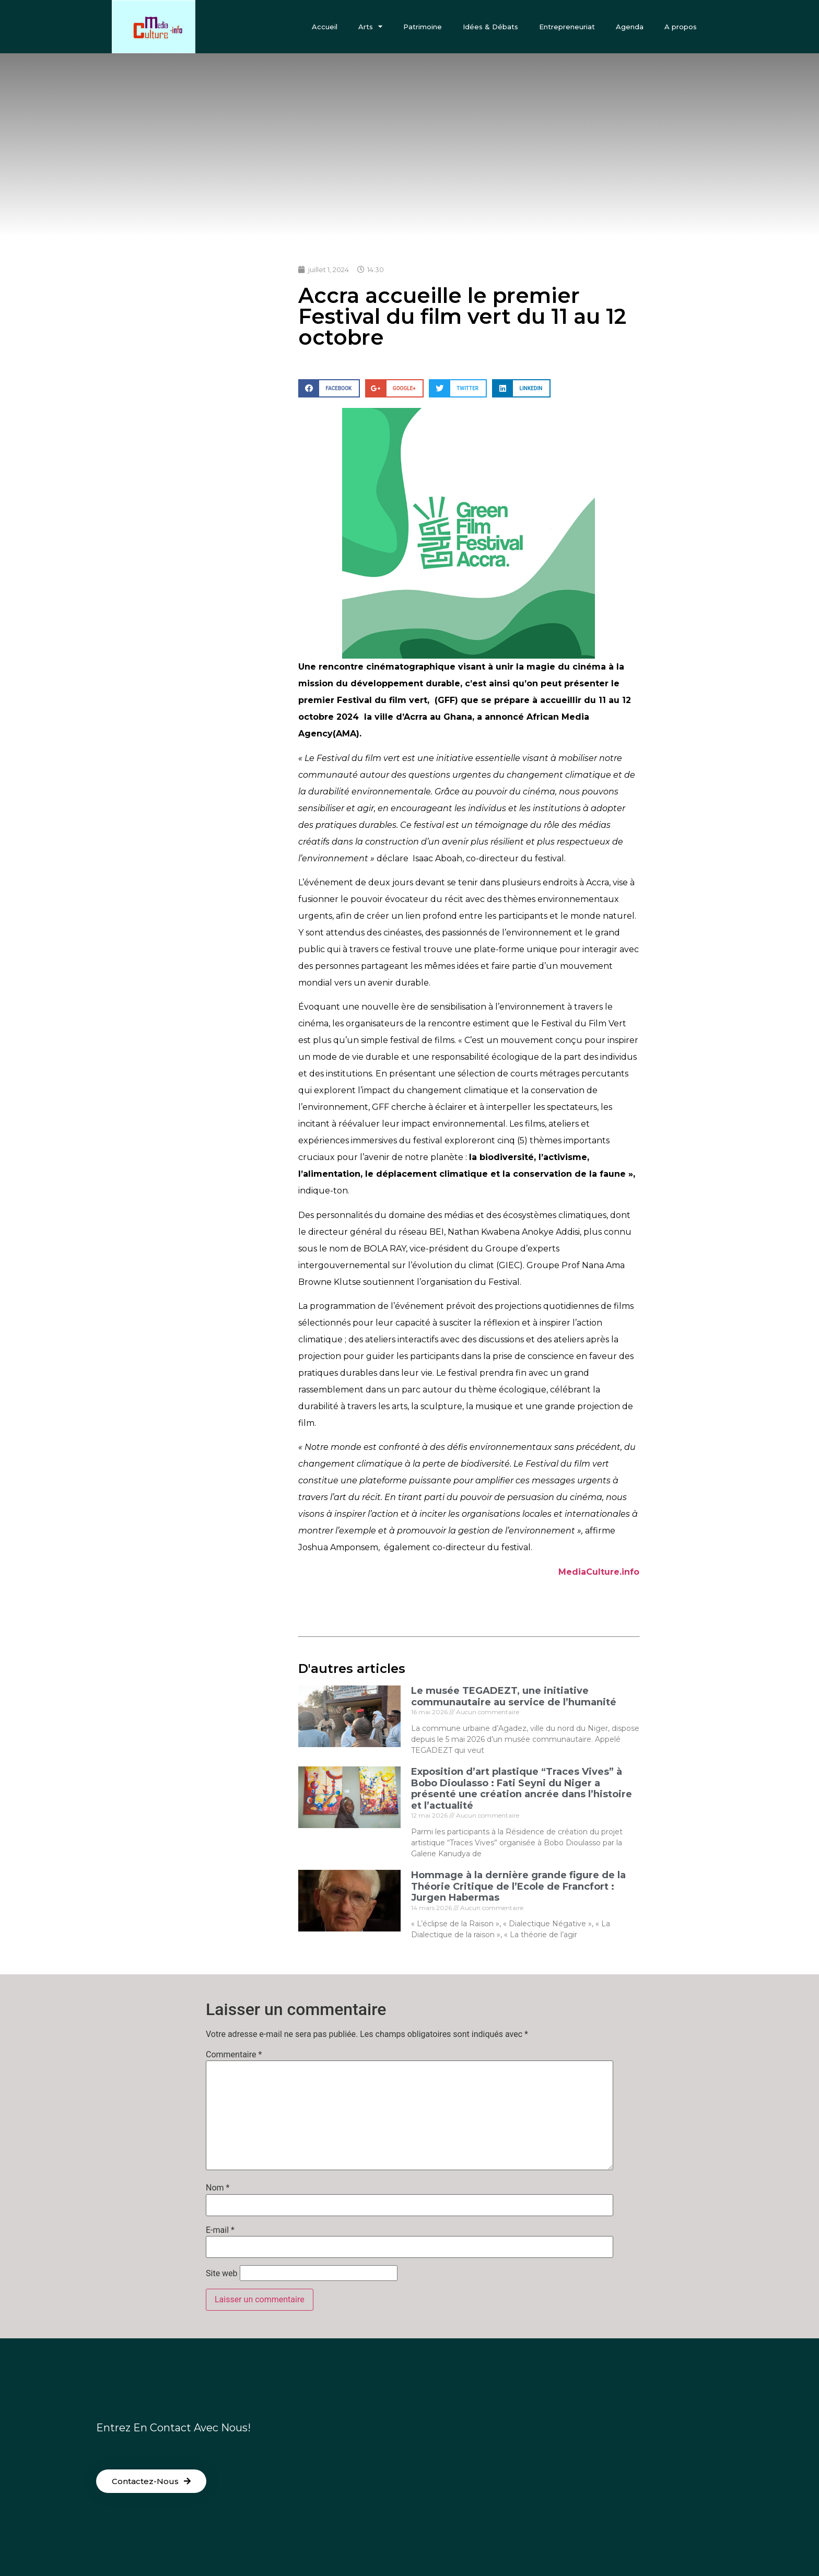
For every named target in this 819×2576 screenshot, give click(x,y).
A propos (680, 26)
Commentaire (234, 2055)
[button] (151, 2481)
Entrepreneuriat (567, 26)
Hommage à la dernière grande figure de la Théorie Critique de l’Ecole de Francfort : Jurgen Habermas (518, 1886)
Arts (370, 26)
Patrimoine (422, 26)
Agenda (630, 26)
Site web (222, 2273)
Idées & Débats (490, 26)
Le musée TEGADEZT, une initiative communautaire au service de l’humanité (513, 1696)
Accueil (324, 26)
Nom (217, 2188)
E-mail (220, 2230)
